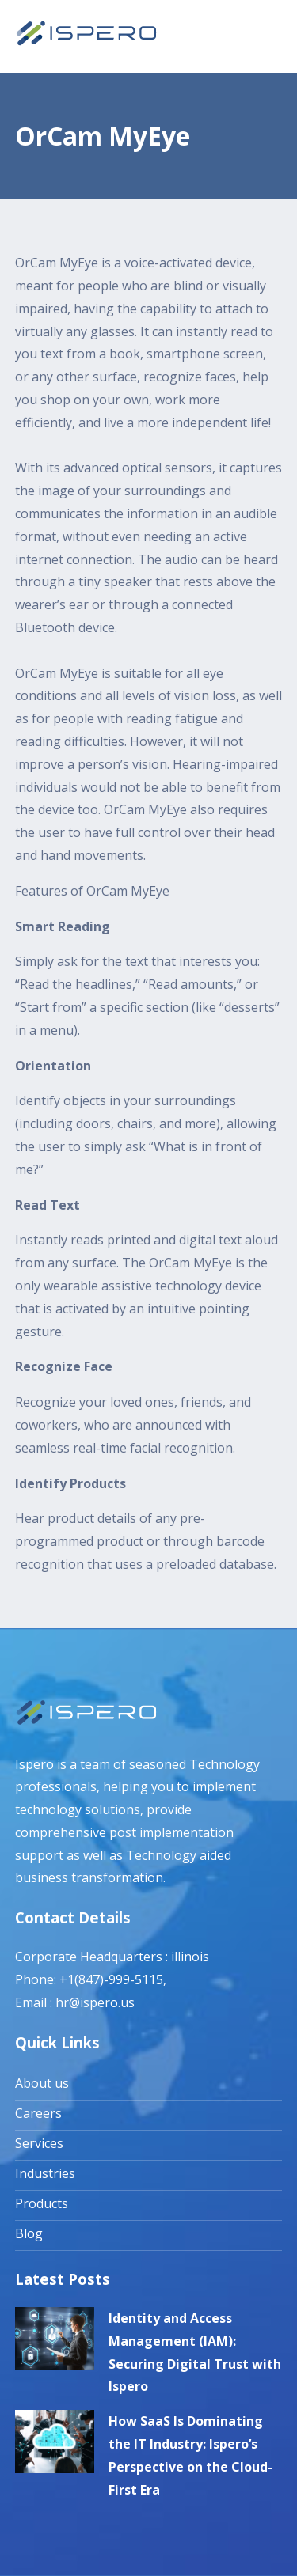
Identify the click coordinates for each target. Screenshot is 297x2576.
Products (41, 2203)
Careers (38, 2113)
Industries (45, 2173)
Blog (29, 2233)
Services (39, 2143)
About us (42, 2083)
